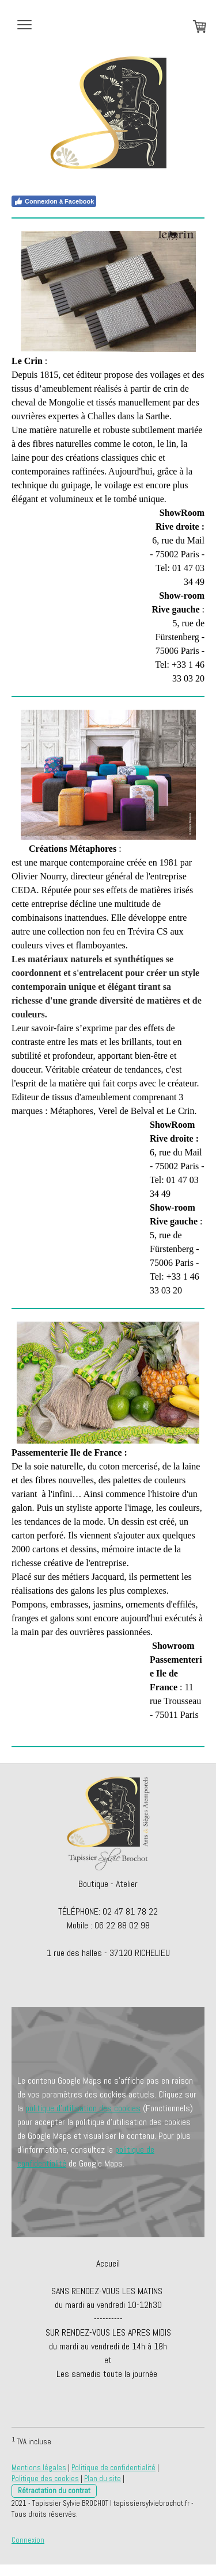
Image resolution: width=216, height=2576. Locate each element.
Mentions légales (39, 2467)
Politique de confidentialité (113, 2467)
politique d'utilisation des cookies (83, 2108)
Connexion (28, 2540)
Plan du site (102, 2478)
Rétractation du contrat (54, 2490)
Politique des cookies (45, 2478)
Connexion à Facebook (54, 201)
